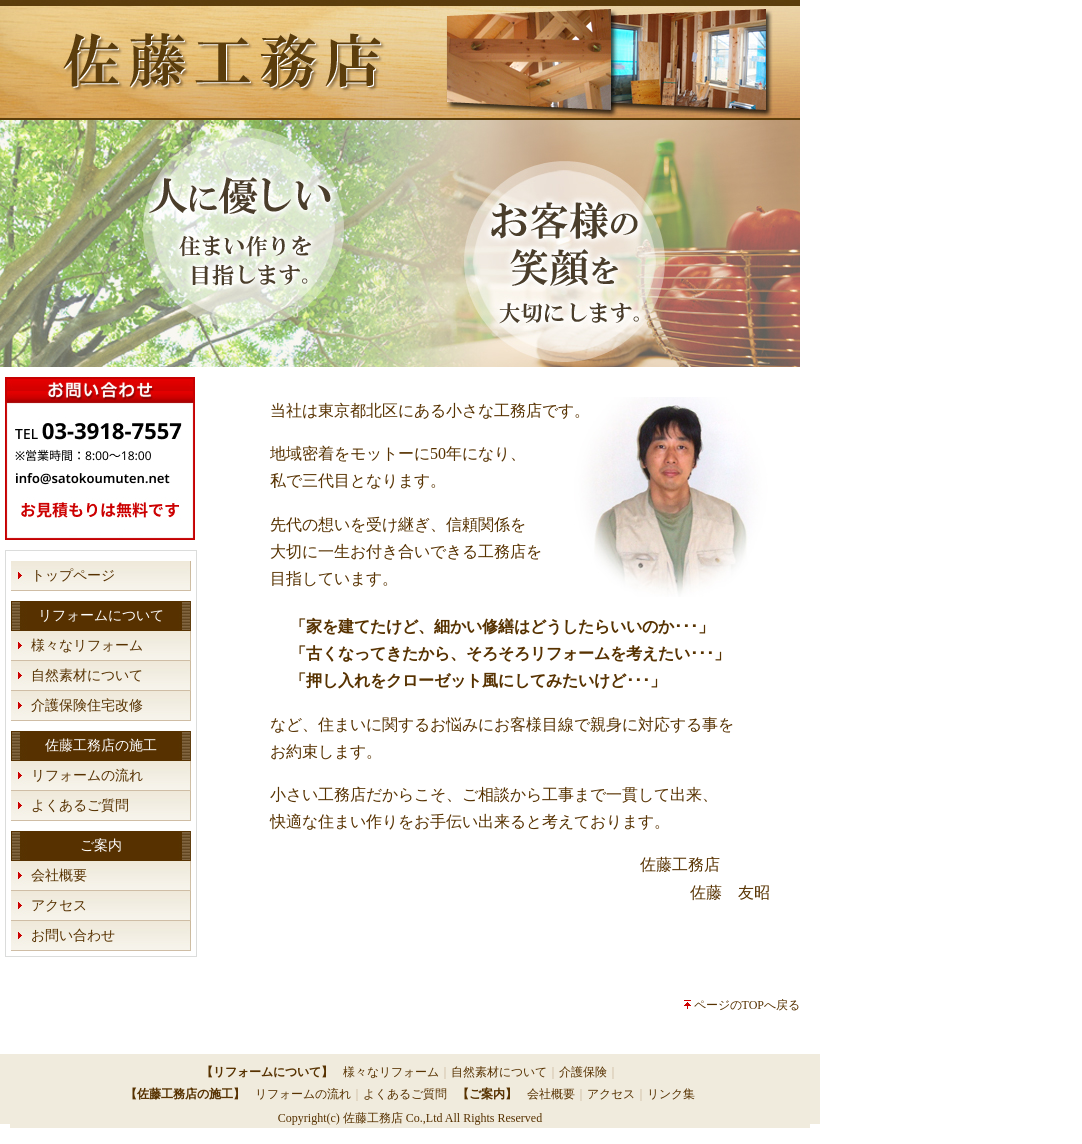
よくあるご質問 (80, 805)
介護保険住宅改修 (87, 705)
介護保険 (583, 1072)
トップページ (73, 575)
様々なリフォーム (87, 645)
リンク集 (671, 1094)
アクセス (59, 905)
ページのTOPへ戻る (747, 1005)
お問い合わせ (73, 935)
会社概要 (59, 875)
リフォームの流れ (87, 775)
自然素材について (87, 675)
